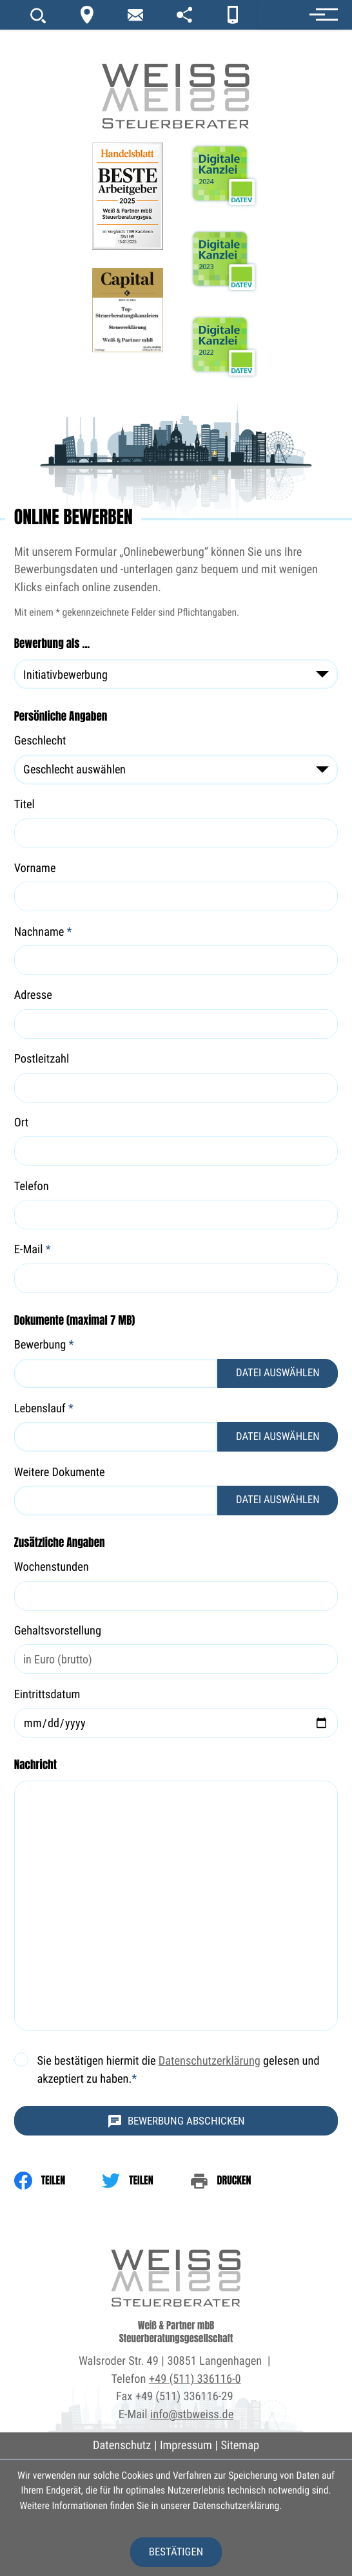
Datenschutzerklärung (209, 2061)
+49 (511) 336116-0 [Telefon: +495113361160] (195, 2379)
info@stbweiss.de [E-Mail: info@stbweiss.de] (191, 2414)
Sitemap (240, 2445)
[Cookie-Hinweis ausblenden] (175, 2552)
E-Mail (32, 1249)
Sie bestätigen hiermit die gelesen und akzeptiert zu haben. (178, 2070)
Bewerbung (44, 1345)
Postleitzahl (42, 1059)
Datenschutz (122, 2445)
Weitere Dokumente (59, 1472)
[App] (232, 15)
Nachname (43, 932)
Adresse (33, 995)
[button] (297, 14)
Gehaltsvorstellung (57, 1630)
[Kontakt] (87, 15)
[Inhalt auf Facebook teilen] (58, 2180)
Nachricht (35, 1764)
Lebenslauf (43, 1409)
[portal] (184, 15)
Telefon (31, 1186)
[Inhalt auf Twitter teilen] (146, 2180)
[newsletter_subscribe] (135, 15)
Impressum (186, 2445)
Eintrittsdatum (47, 1694)
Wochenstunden (51, 1567)
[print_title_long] (239, 2180)
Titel (24, 804)
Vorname (35, 868)
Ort (21, 1123)
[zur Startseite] (175, 64)
